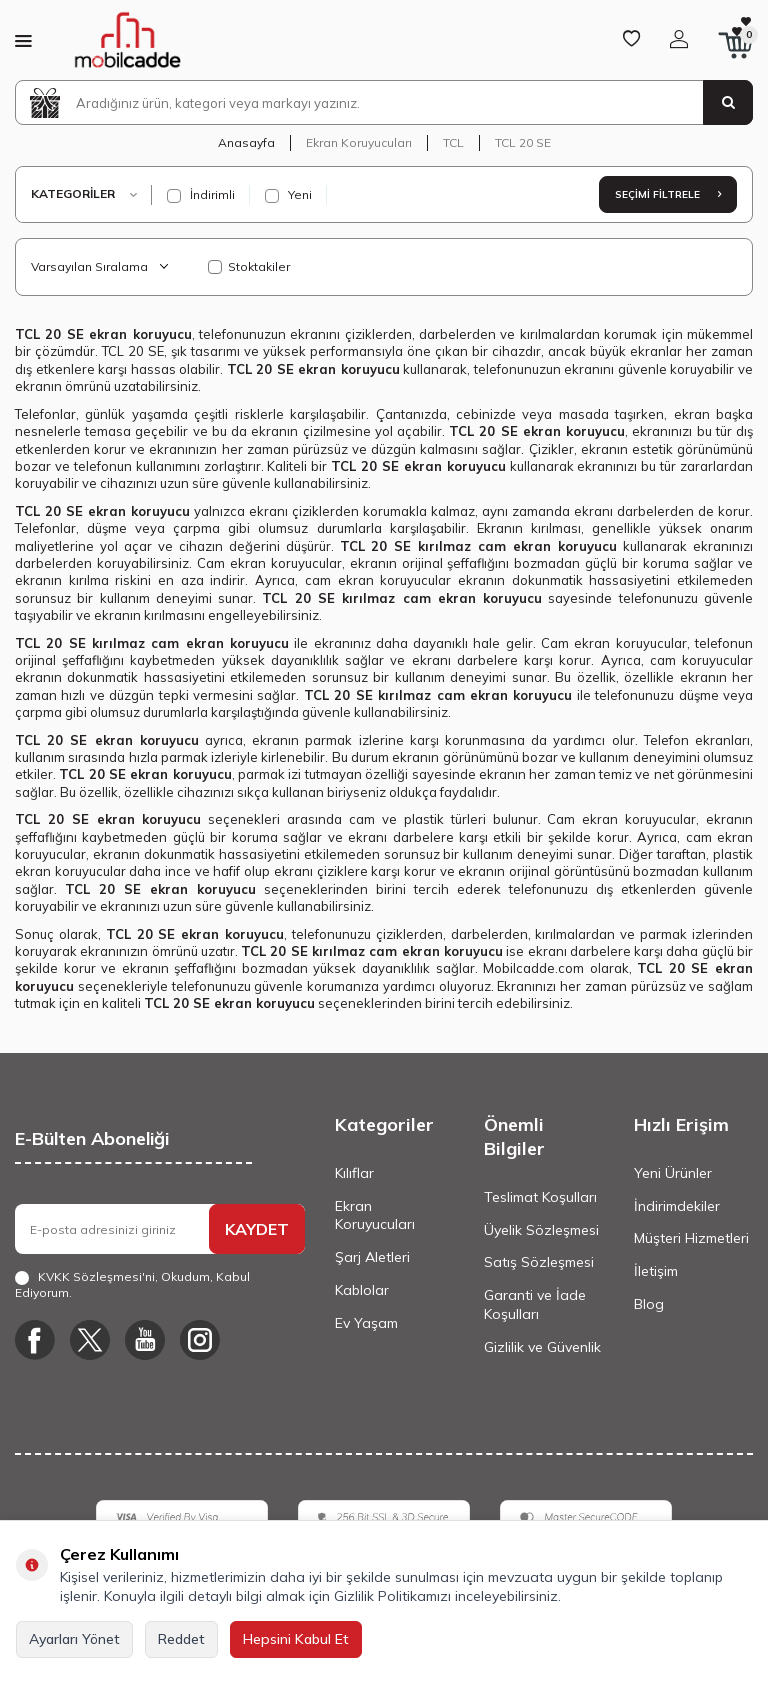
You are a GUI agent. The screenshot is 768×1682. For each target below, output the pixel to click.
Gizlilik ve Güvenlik (542, 1347)
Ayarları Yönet (74, 1639)
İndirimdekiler (677, 1206)
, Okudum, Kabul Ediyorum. (132, 1284)
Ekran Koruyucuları (359, 142)
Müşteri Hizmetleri (691, 1238)
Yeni (288, 195)
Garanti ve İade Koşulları (535, 1304)
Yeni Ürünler (673, 1173)
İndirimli (201, 195)
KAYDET (257, 1229)
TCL (453, 142)
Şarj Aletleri (372, 1257)
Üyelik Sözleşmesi (541, 1230)
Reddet (181, 1639)
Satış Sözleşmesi (539, 1262)
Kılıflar (354, 1173)
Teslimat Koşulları (540, 1197)
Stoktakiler (249, 266)
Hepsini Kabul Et (296, 1639)
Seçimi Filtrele (668, 194)
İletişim (656, 1271)
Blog (649, 1304)
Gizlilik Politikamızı (392, 1596)
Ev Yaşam (366, 1323)
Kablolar (362, 1290)
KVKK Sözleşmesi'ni (96, 1276)
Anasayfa (246, 142)
